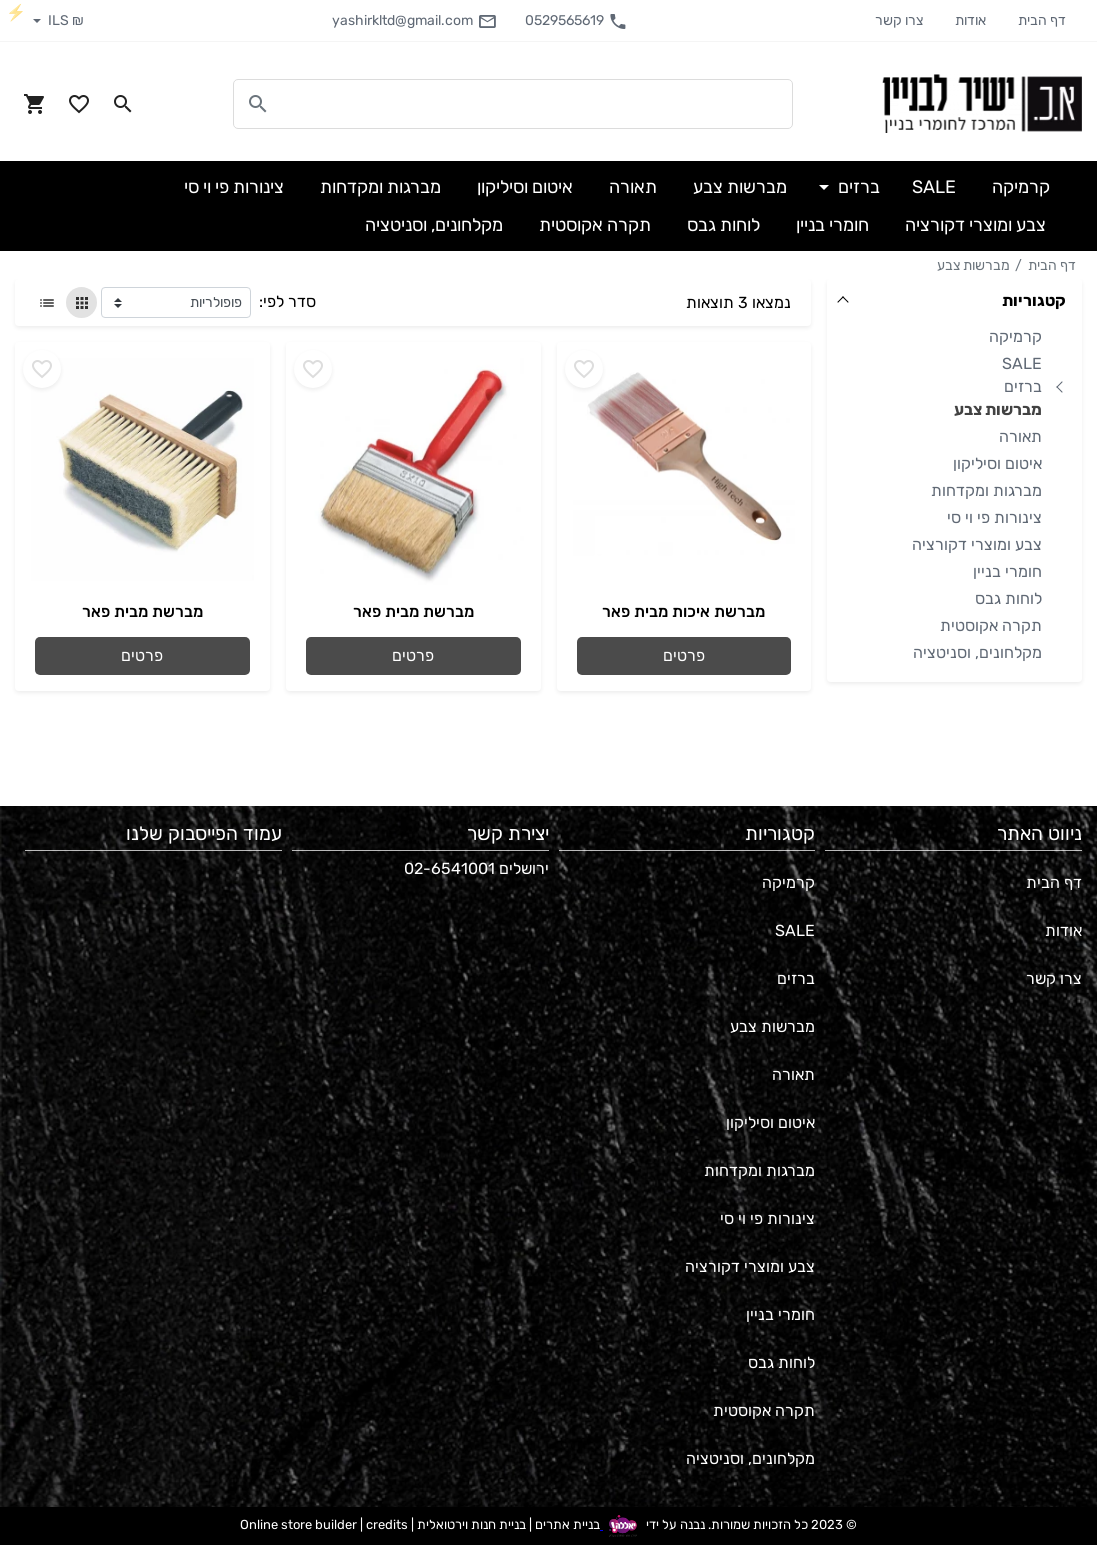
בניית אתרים (567, 1524)
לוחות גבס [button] (723, 225)
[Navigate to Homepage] (982, 103)
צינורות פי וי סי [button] (234, 187)
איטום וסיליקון (997, 463)
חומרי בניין (1007, 571)
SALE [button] (934, 187)
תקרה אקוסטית (991, 625)
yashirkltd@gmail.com (414, 21)
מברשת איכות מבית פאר (683, 611)
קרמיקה (1015, 336)
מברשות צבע (973, 265)
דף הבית (1042, 20)
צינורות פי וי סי (994, 517)
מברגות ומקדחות (986, 490)
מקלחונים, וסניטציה (977, 652)
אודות (970, 20)
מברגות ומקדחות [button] (380, 187)
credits (387, 1524)
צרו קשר (899, 20)
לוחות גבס (1008, 598)
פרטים (684, 655)
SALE (1022, 363)
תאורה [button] (633, 187)
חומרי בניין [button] (832, 225)
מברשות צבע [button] (740, 187)
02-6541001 (449, 868)
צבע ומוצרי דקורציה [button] (975, 225)
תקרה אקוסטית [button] (595, 225)
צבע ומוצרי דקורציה (977, 544)
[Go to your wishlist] (79, 104)
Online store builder (298, 1524)
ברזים (1023, 386)
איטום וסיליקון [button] (525, 187)
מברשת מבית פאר (413, 611)
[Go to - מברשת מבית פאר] (413, 472)
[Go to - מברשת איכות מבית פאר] (684, 472)
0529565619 (576, 21)
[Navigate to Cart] (35, 104)
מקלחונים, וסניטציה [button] (434, 225)
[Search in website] (123, 104)
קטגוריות (1034, 300)
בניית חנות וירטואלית (471, 1524)
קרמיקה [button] (1021, 187)
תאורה (1020, 436)
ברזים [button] (857, 187)
